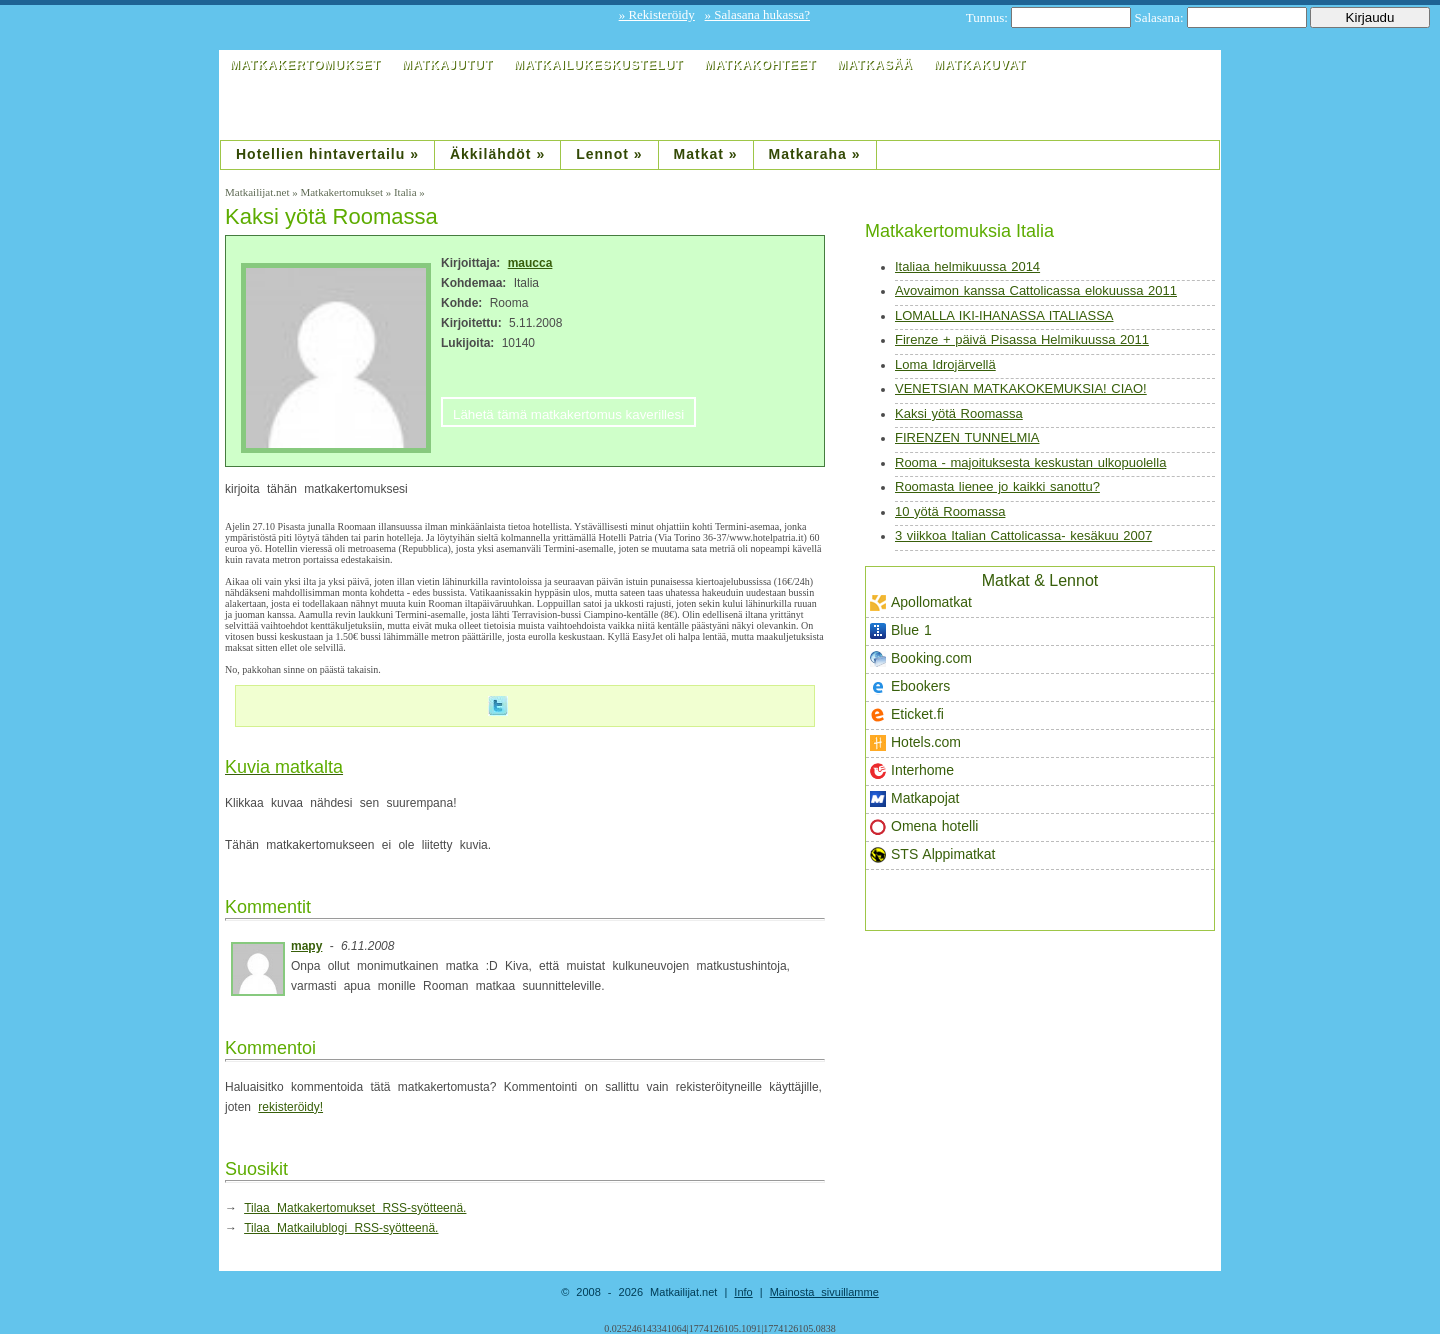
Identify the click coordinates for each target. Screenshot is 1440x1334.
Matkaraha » (815, 154)
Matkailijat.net (257, 192)
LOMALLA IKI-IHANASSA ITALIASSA (1004, 315)
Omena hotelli (924, 826)
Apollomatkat (921, 602)
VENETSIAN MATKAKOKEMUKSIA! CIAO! (1021, 388)
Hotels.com (915, 742)
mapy (306, 946)
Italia (405, 192)
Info (743, 1292)
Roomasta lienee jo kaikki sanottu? (997, 486)
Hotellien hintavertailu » (327, 154)
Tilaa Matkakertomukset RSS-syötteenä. (355, 1208)
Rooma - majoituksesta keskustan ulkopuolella (1030, 462)
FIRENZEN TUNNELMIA (967, 437)
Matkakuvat (980, 65)
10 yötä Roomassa (950, 511)
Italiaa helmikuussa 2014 (967, 266)
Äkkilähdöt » (497, 154)
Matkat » (706, 154)
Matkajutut (447, 65)
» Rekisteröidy (657, 14)
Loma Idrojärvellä (945, 364)
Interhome (912, 770)
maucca (530, 263)
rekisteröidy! (290, 1107)
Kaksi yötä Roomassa (959, 413)
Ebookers (910, 686)
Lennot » (609, 154)
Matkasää (875, 65)
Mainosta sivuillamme (824, 1292)
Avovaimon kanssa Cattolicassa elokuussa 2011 (1036, 290)
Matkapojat (914, 798)
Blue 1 (901, 630)
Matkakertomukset (305, 65)
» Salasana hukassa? (757, 14)
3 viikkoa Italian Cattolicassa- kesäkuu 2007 (1023, 535)
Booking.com (921, 658)
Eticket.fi (907, 714)
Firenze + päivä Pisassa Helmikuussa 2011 (1022, 339)
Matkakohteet (760, 65)
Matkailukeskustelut (598, 65)
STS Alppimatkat (933, 854)
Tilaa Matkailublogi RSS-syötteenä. (341, 1228)
